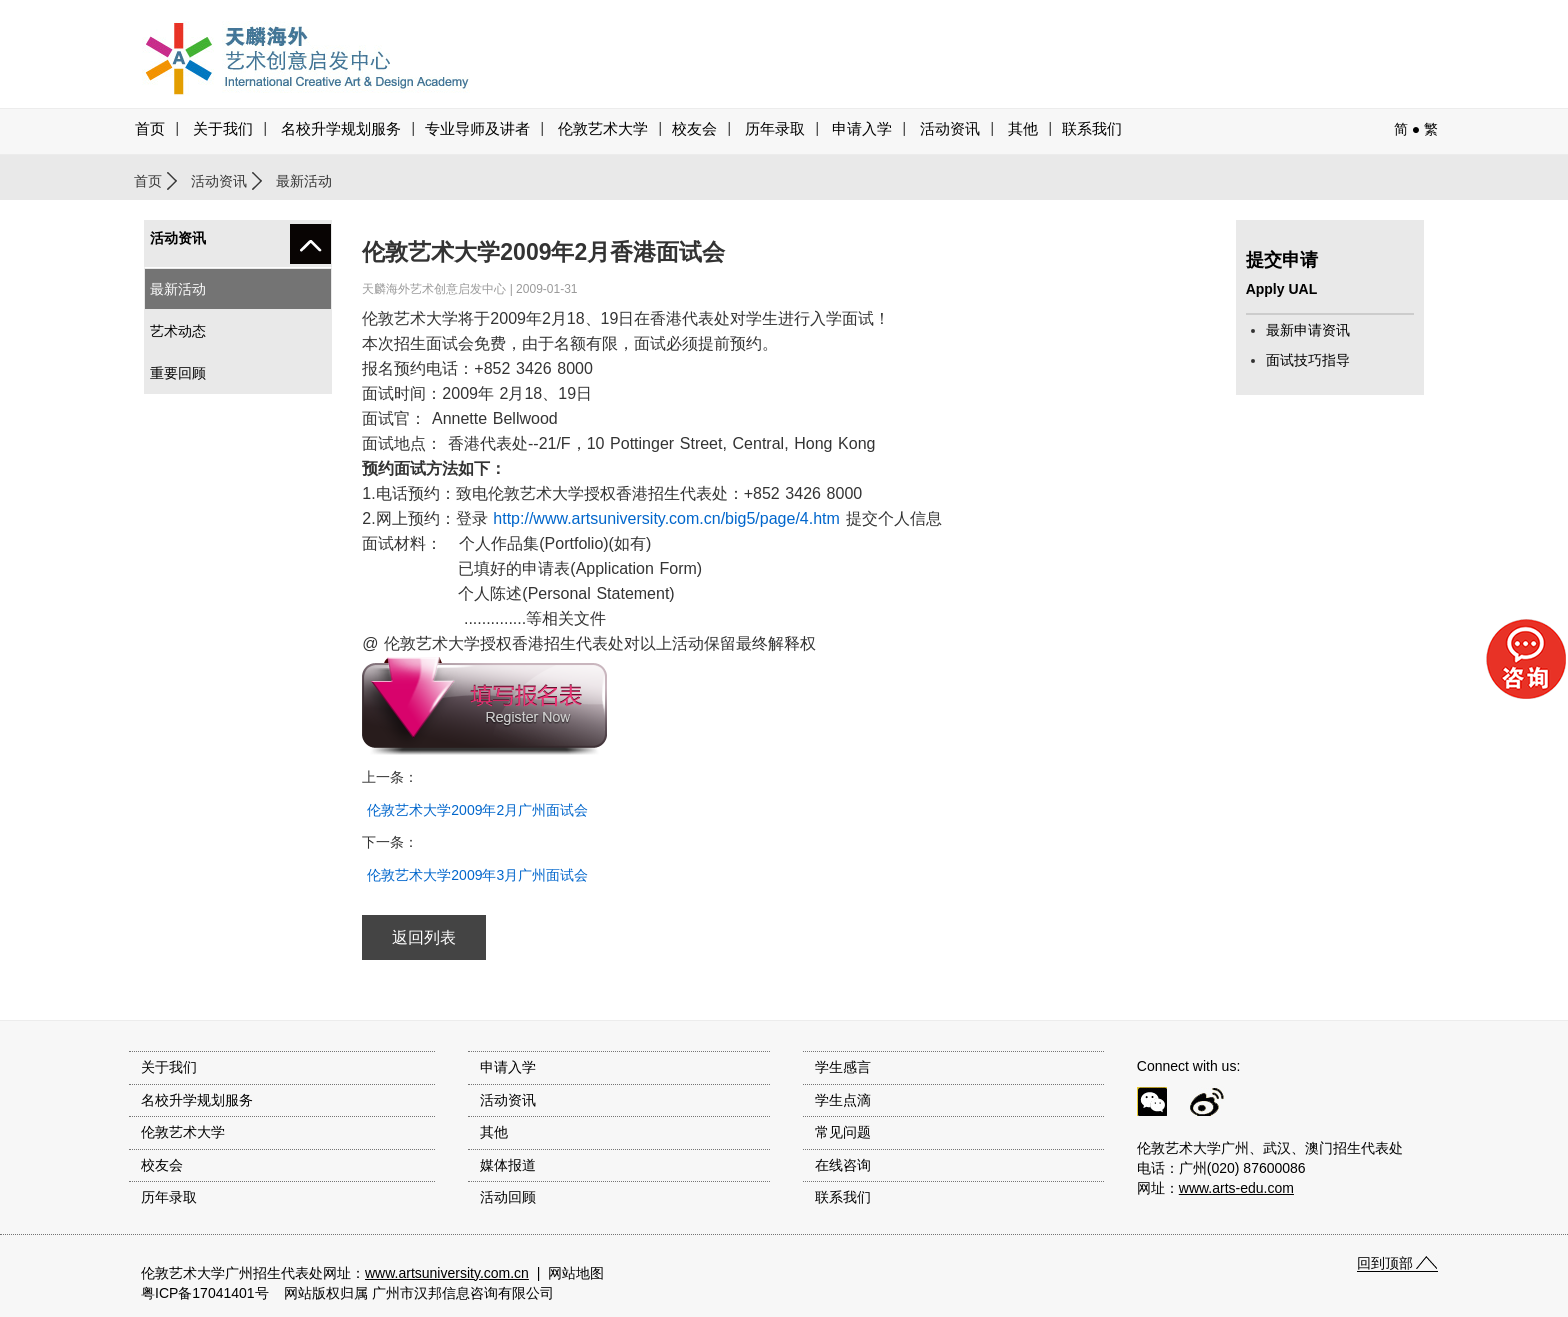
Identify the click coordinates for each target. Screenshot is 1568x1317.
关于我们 (223, 129)
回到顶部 (1385, 1263)
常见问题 (843, 1132)
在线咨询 (843, 1165)
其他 (1023, 129)
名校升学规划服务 (341, 129)
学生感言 (843, 1067)
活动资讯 (219, 181)
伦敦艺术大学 (603, 129)
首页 (150, 129)
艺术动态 (178, 331)
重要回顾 (178, 373)
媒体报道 (508, 1165)
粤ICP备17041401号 (205, 1293)
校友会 (694, 129)
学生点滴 (843, 1100)
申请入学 (862, 129)
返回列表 (424, 937)
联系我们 (1092, 129)
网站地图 (576, 1273)
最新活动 (178, 289)
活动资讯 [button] (950, 129)
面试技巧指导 (1308, 360)
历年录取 (775, 129)
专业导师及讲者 (477, 129)
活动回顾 (508, 1197)
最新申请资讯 (1308, 330)
